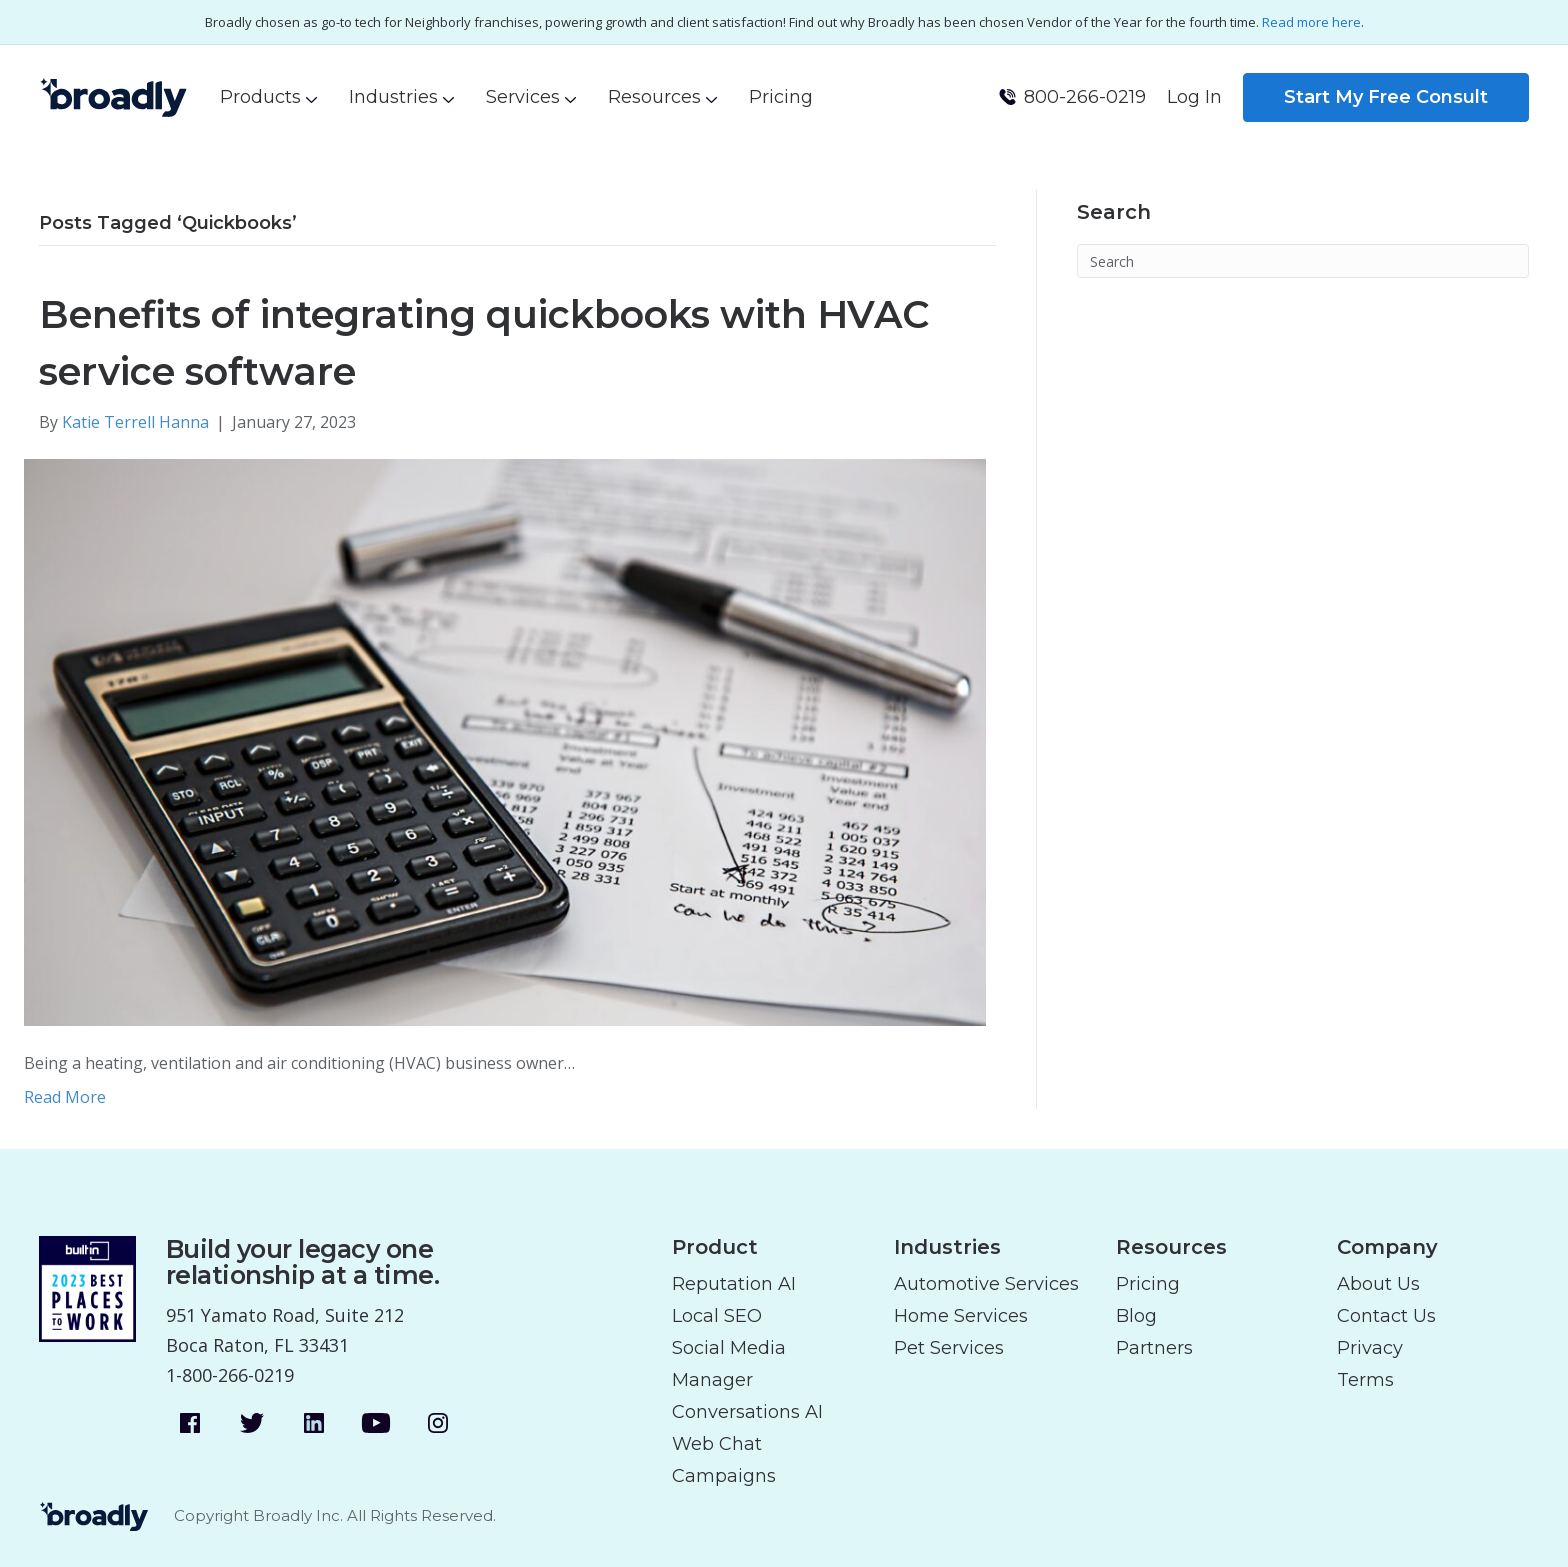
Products (260, 97)
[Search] (1303, 261)
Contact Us (1386, 1316)
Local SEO (717, 1316)
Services (523, 97)
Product (715, 1247)
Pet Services (949, 1348)
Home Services (961, 1316)
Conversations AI (747, 1412)
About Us (1378, 1284)
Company (1387, 1247)
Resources (654, 97)
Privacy (1370, 1348)
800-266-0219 (1085, 97)
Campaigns (724, 1476)
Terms (1365, 1380)
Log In (1194, 97)
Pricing (781, 97)
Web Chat (717, 1444)
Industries (393, 97)
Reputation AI (734, 1284)
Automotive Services (986, 1284)
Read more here (1311, 22)
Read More (65, 1097)
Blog (1136, 1316)
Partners (1154, 1348)
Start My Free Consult (1386, 97)
